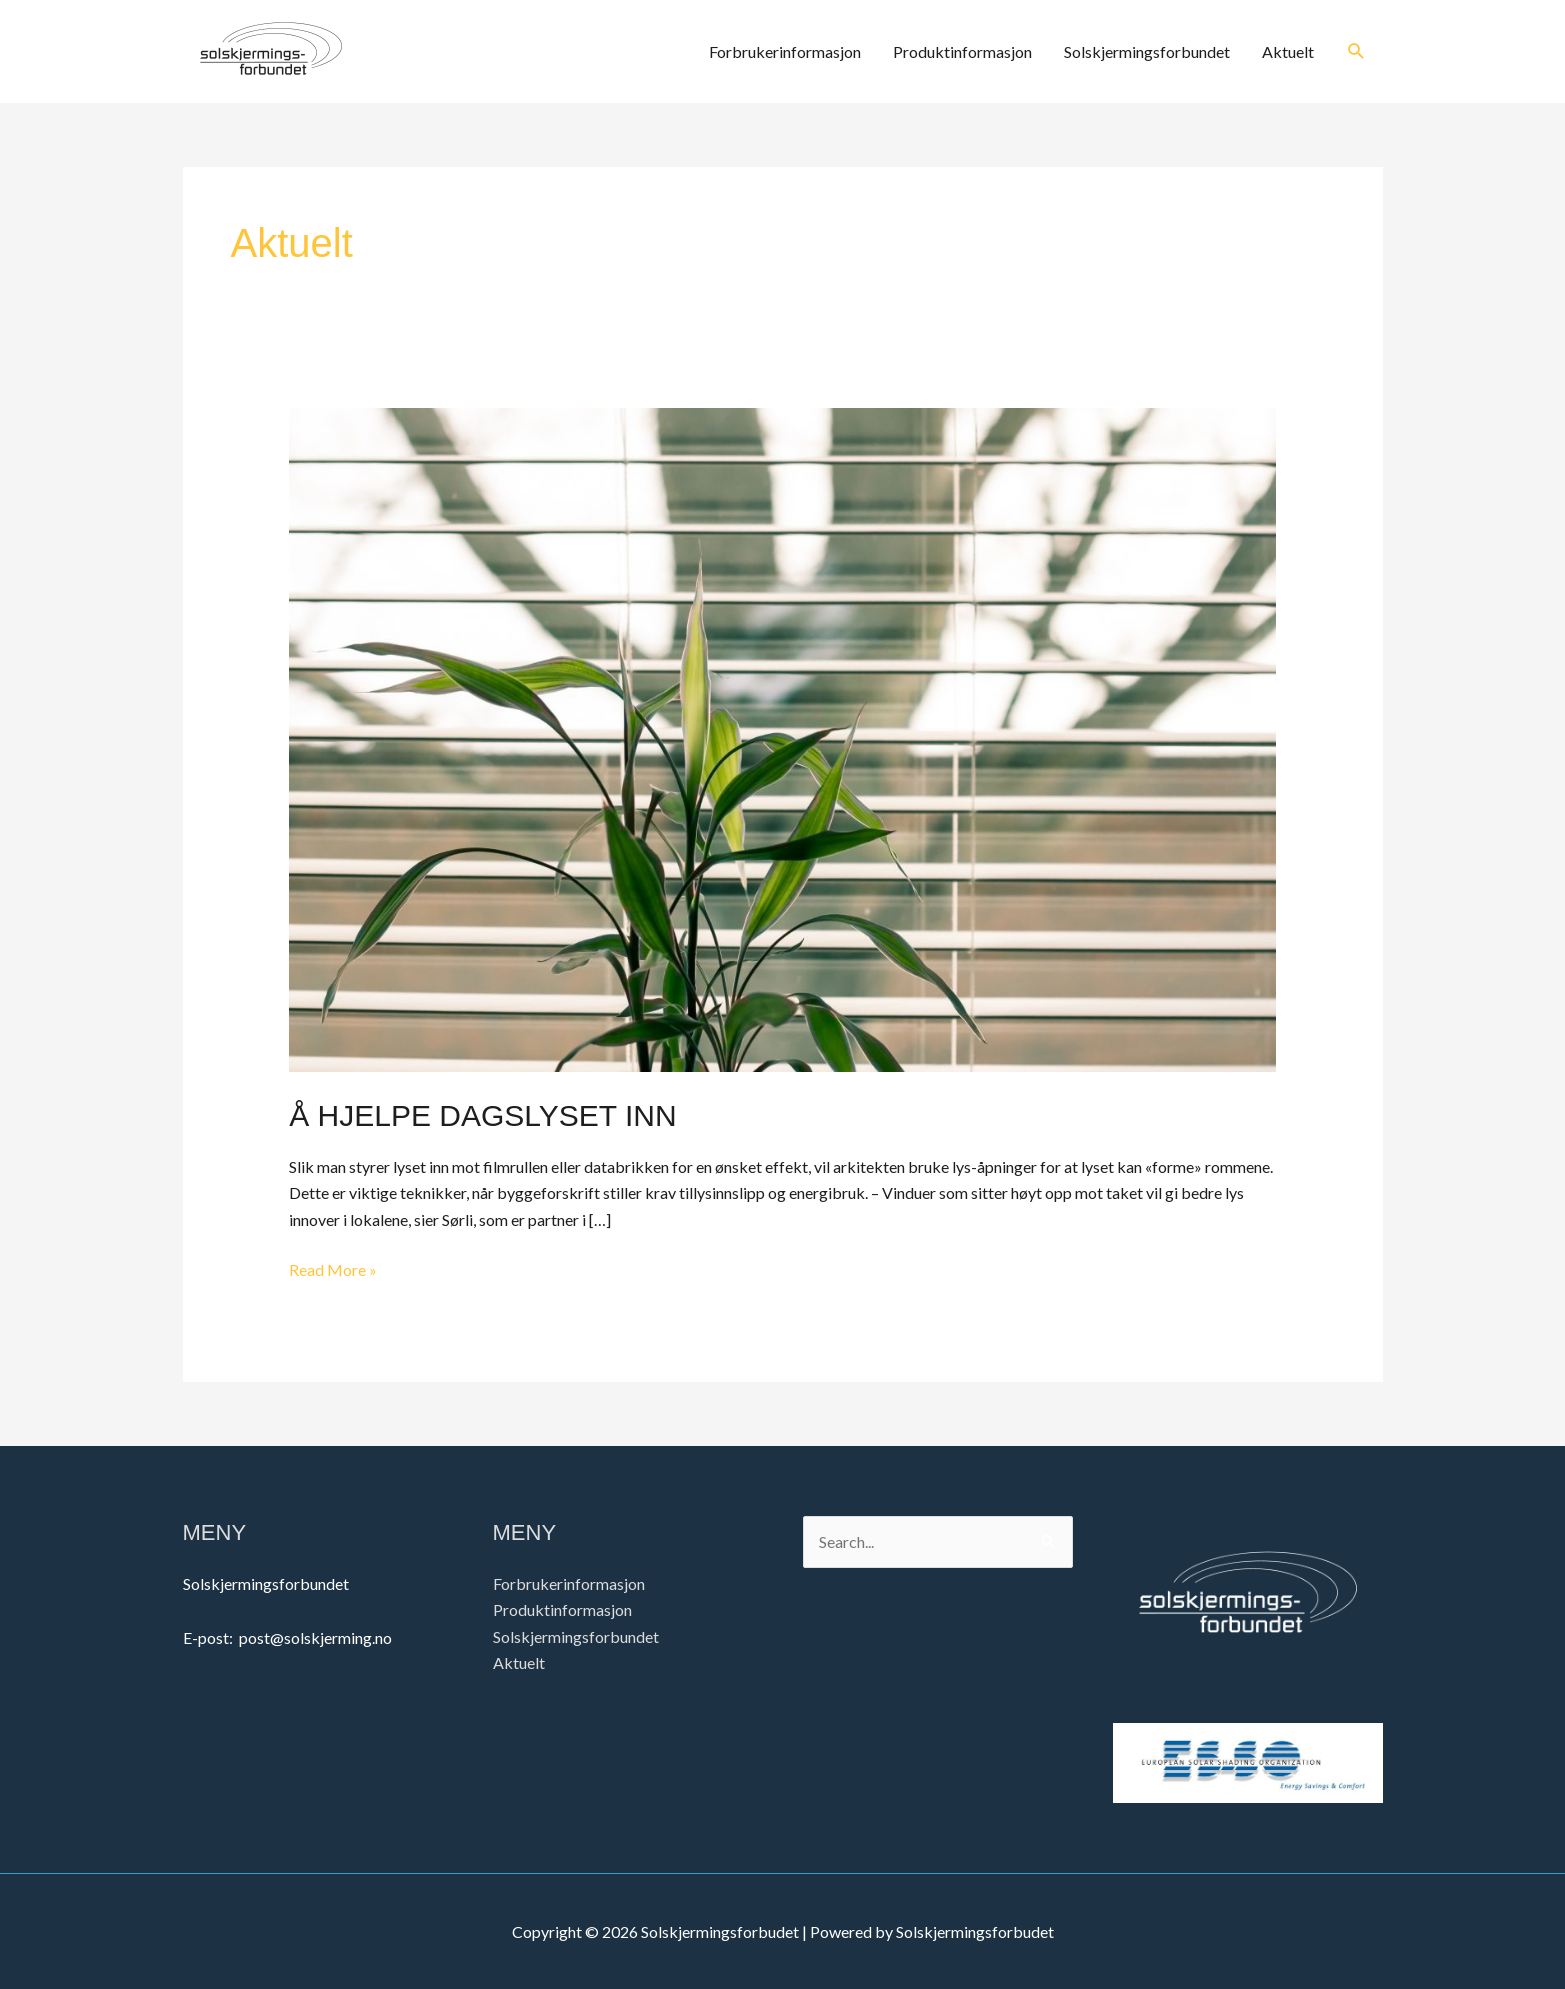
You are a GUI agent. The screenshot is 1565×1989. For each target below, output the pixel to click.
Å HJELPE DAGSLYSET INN (482, 1115)
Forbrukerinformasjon (785, 51)
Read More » (333, 1268)
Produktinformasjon (962, 51)
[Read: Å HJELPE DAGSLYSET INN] (782, 737)
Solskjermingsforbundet (1147, 51)
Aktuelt (1288, 51)
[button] (1356, 51)
